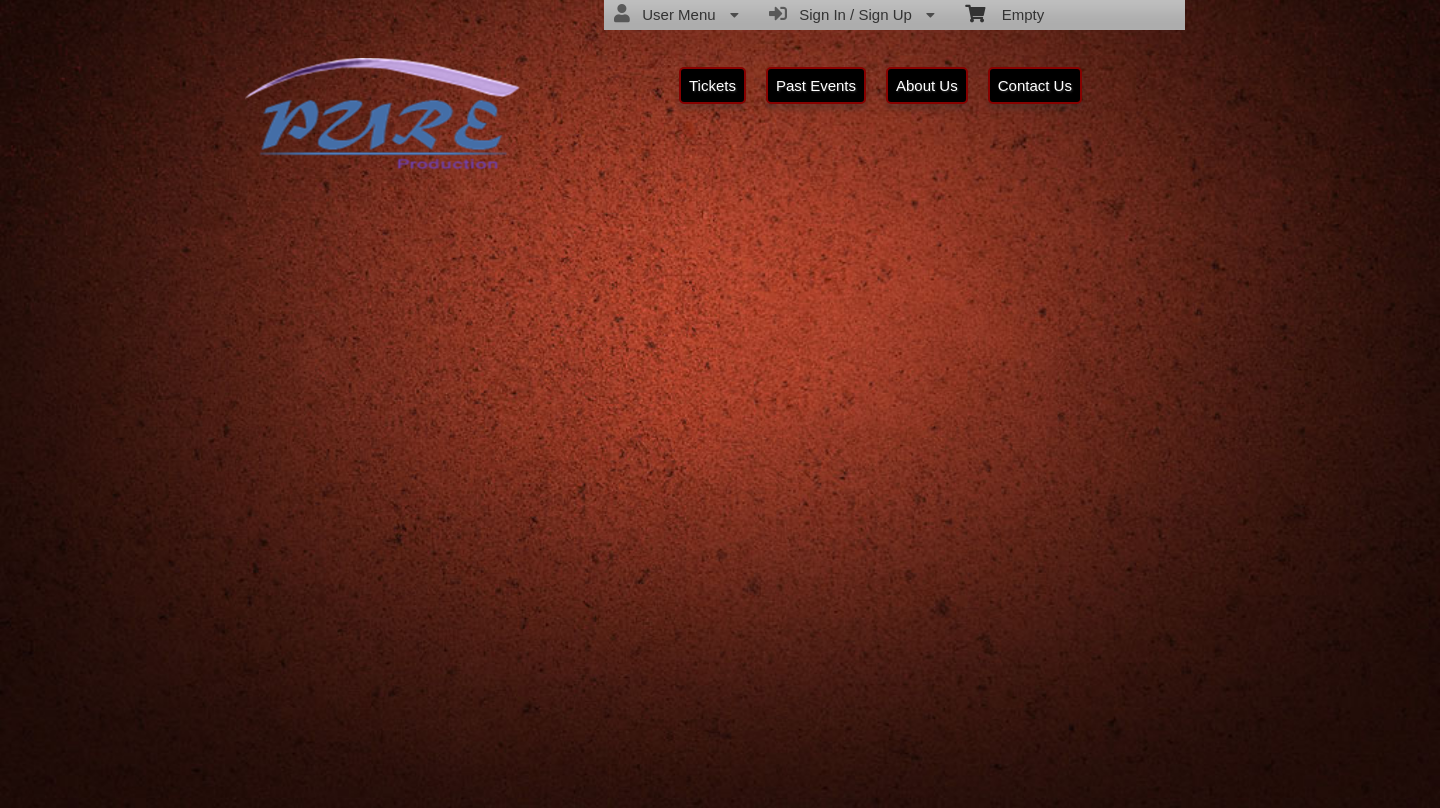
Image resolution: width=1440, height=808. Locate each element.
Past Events (816, 85)
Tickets (712, 85)
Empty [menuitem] (1004, 13)
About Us (927, 85)
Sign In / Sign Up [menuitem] (852, 14)
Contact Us (1035, 85)
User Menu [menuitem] (676, 14)
